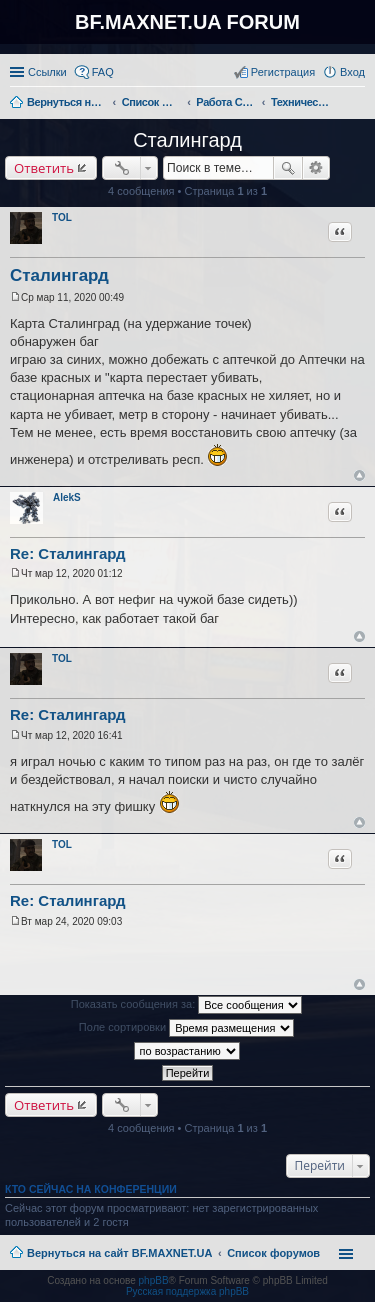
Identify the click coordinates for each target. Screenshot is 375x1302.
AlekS (67, 497)
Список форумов (273, 1253)
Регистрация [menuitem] (283, 72)
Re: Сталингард (68, 553)
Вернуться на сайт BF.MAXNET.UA (119, 1253)
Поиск (288, 168)
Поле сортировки (186, 1028)
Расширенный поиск (316, 168)
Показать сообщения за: (187, 1005)
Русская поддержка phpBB (187, 1291)
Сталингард (187, 140)
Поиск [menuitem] (359, 104)
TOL (62, 217)
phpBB (154, 1280)
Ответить (44, 168)
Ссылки (47, 72)
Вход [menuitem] (352, 72)
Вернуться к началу (359, 475)
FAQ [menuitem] (103, 72)
